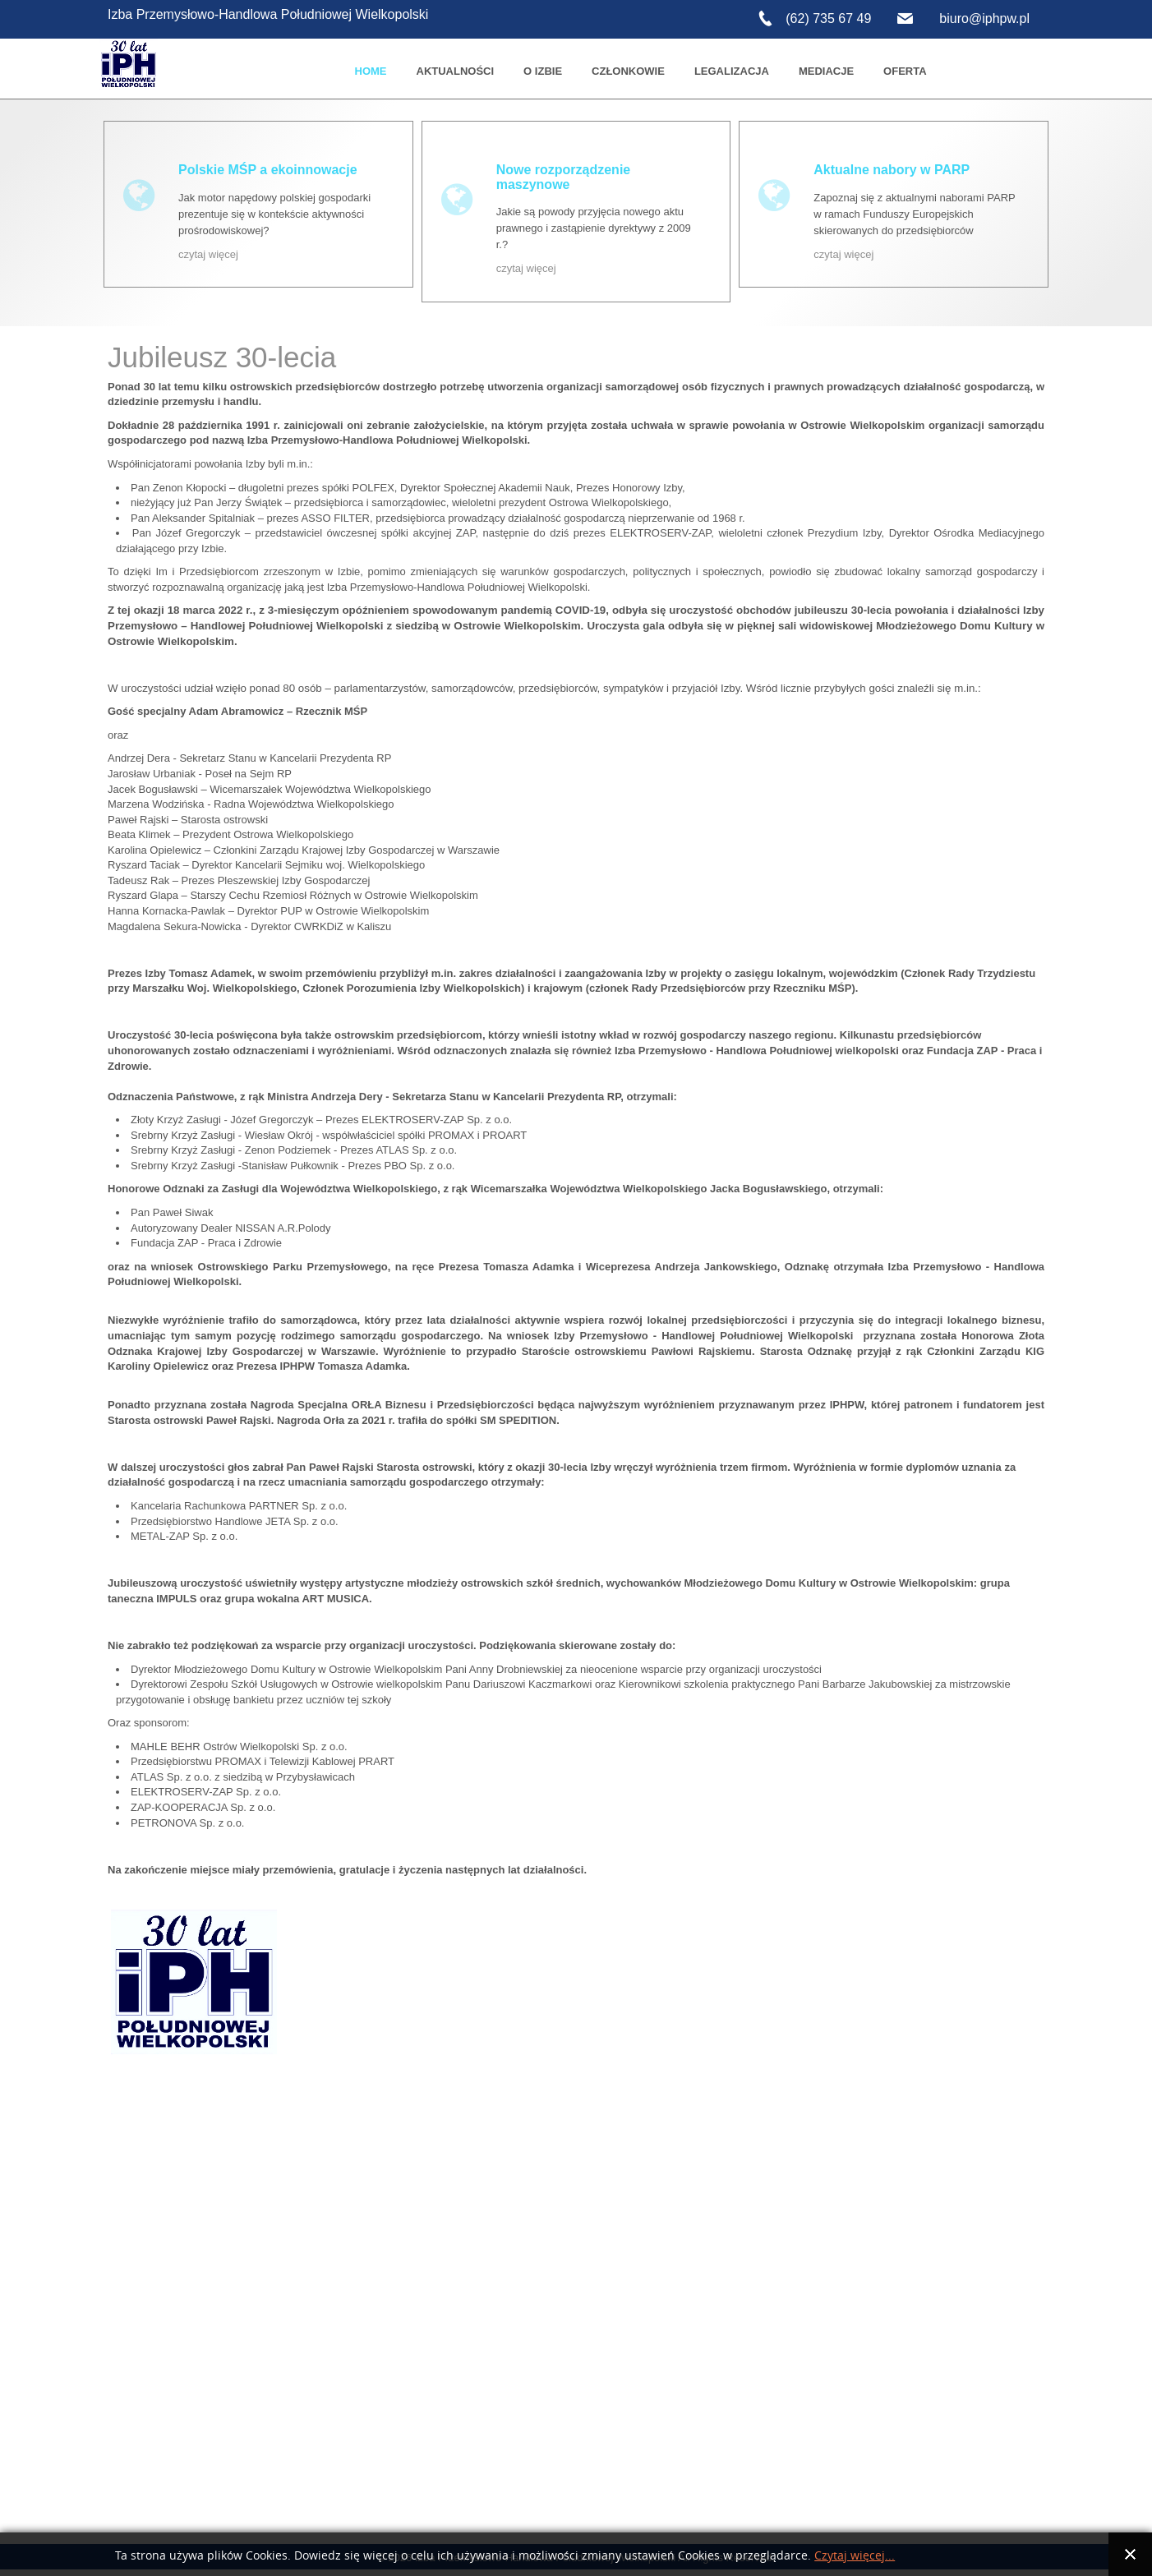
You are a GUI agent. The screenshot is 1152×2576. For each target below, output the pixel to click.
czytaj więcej (208, 254)
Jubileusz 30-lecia (222, 355)
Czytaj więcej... (854, 2556)
